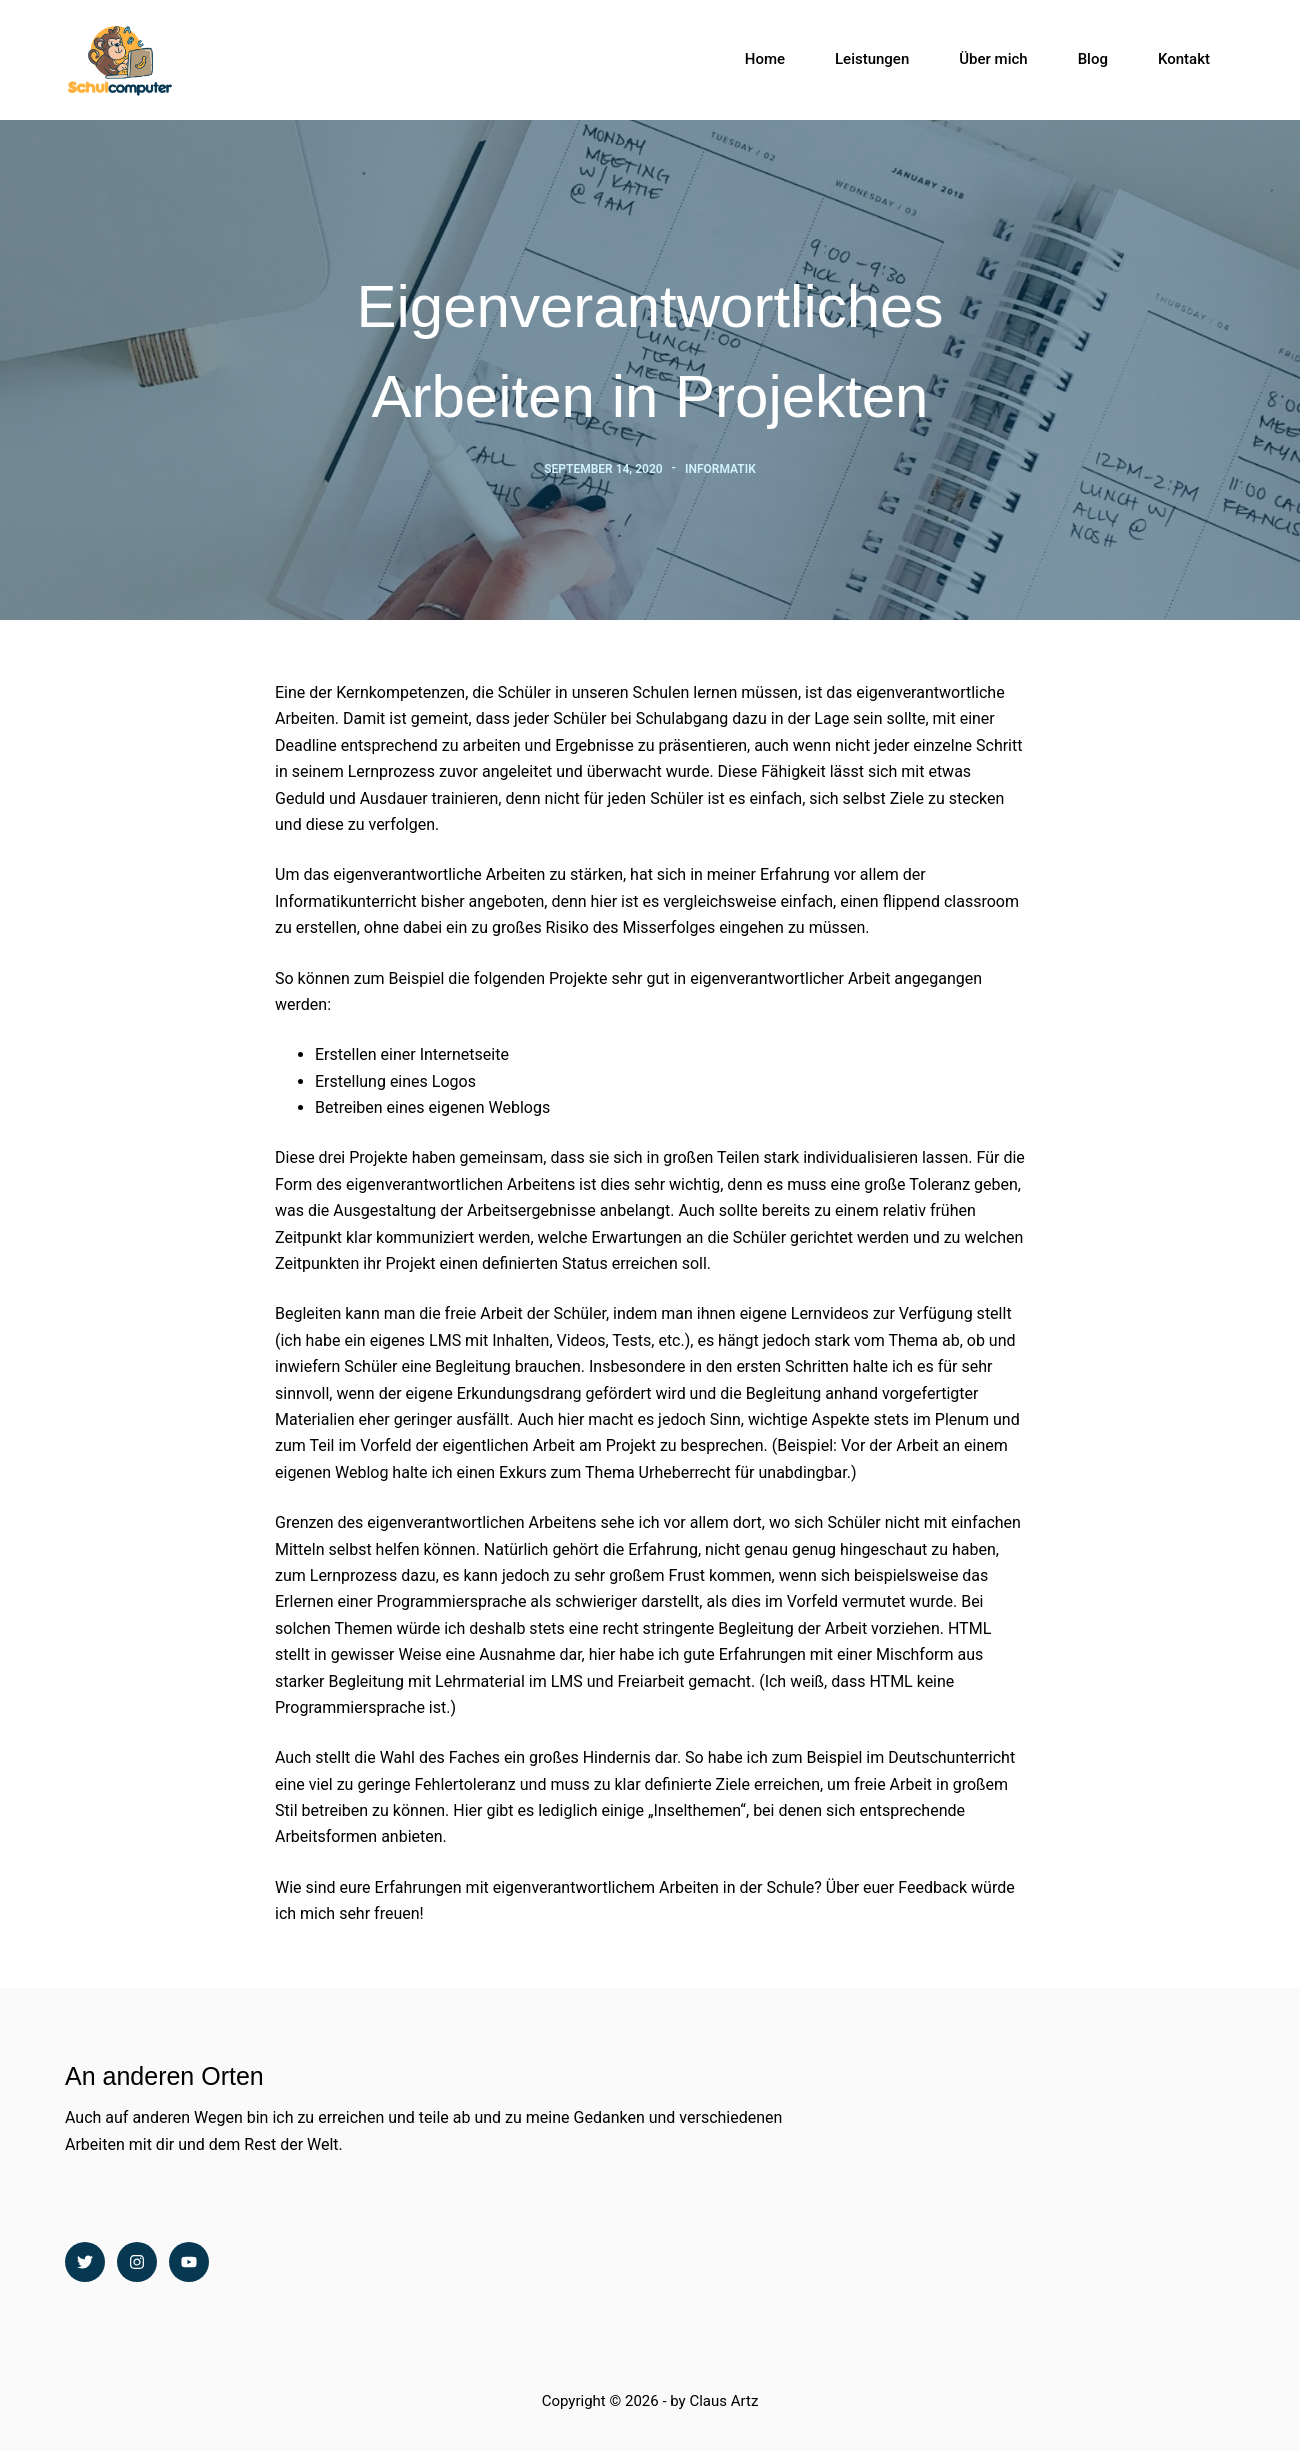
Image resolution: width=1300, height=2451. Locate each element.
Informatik (720, 469)
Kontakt (1184, 59)
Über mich (993, 59)
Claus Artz (723, 2401)
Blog (1093, 59)
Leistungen (872, 59)
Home (765, 59)
